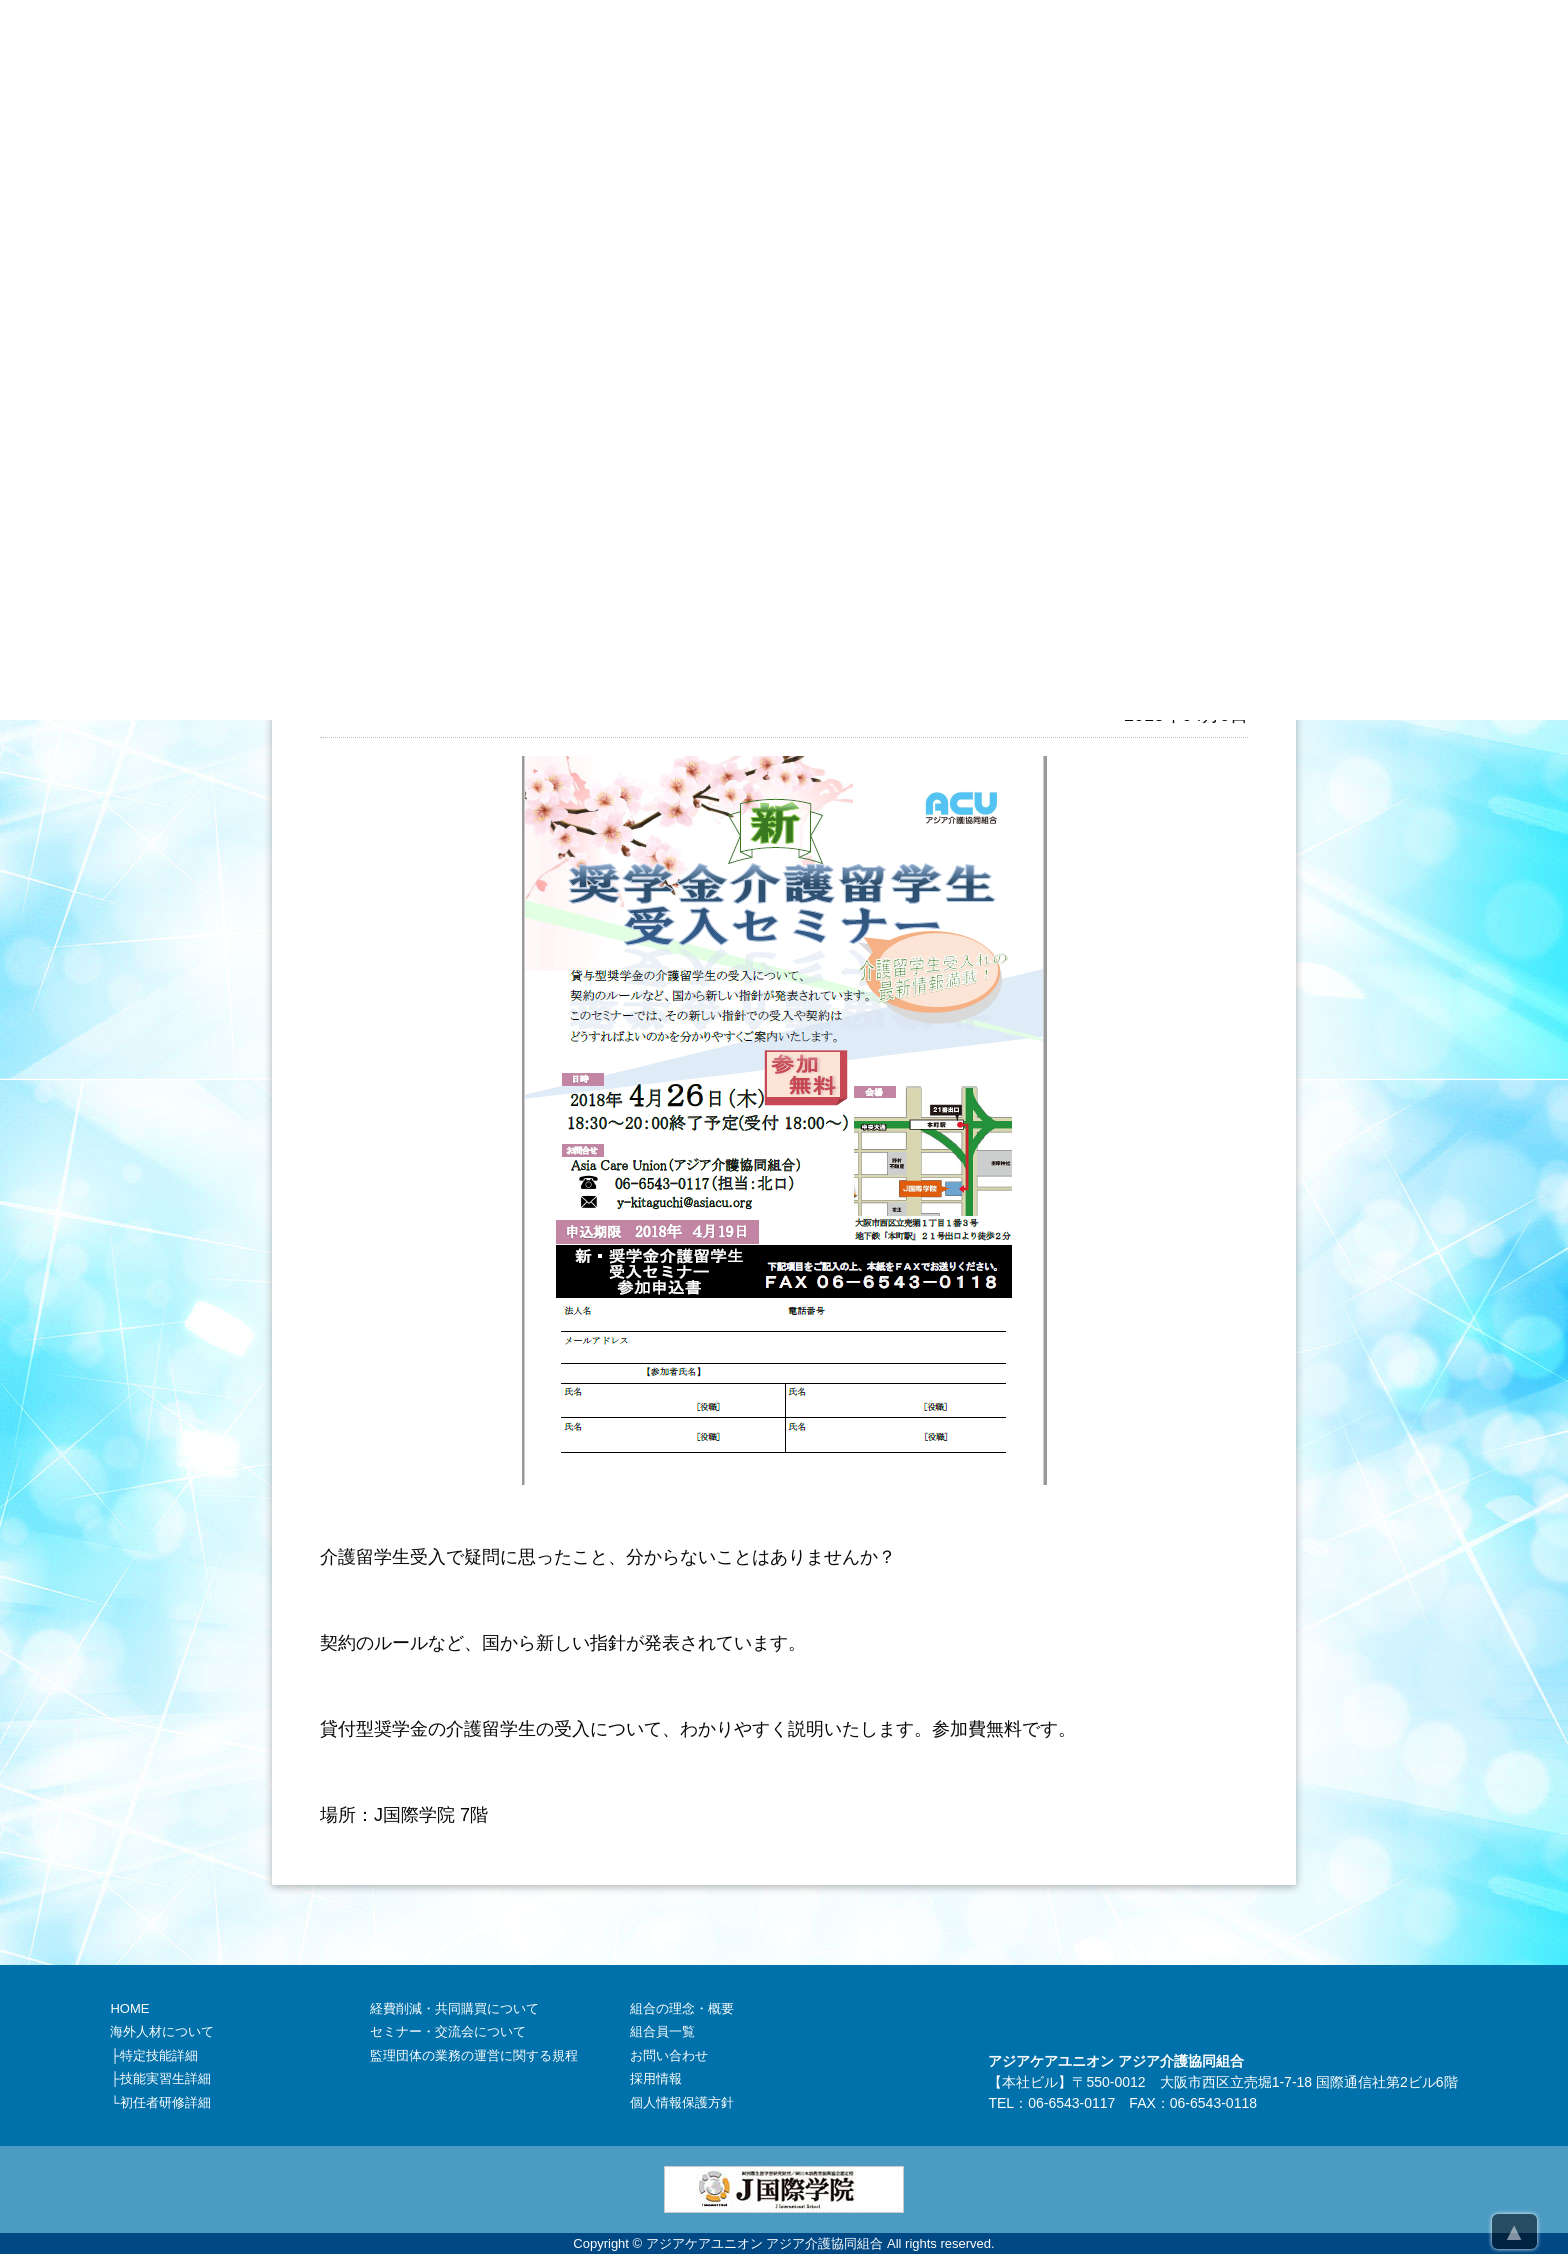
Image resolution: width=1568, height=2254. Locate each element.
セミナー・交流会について (448, 2031)
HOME (129, 2008)
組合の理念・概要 (682, 2008)
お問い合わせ (669, 2055)
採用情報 (656, 2078)
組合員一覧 (662, 2031)
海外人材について (162, 2031)
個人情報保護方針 (682, 2102)
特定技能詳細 (159, 2055)
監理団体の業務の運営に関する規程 (474, 2055)
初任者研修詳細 (165, 2102)
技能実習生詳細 (165, 2078)
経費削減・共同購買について (454, 2008)
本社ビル (1030, 2082)
